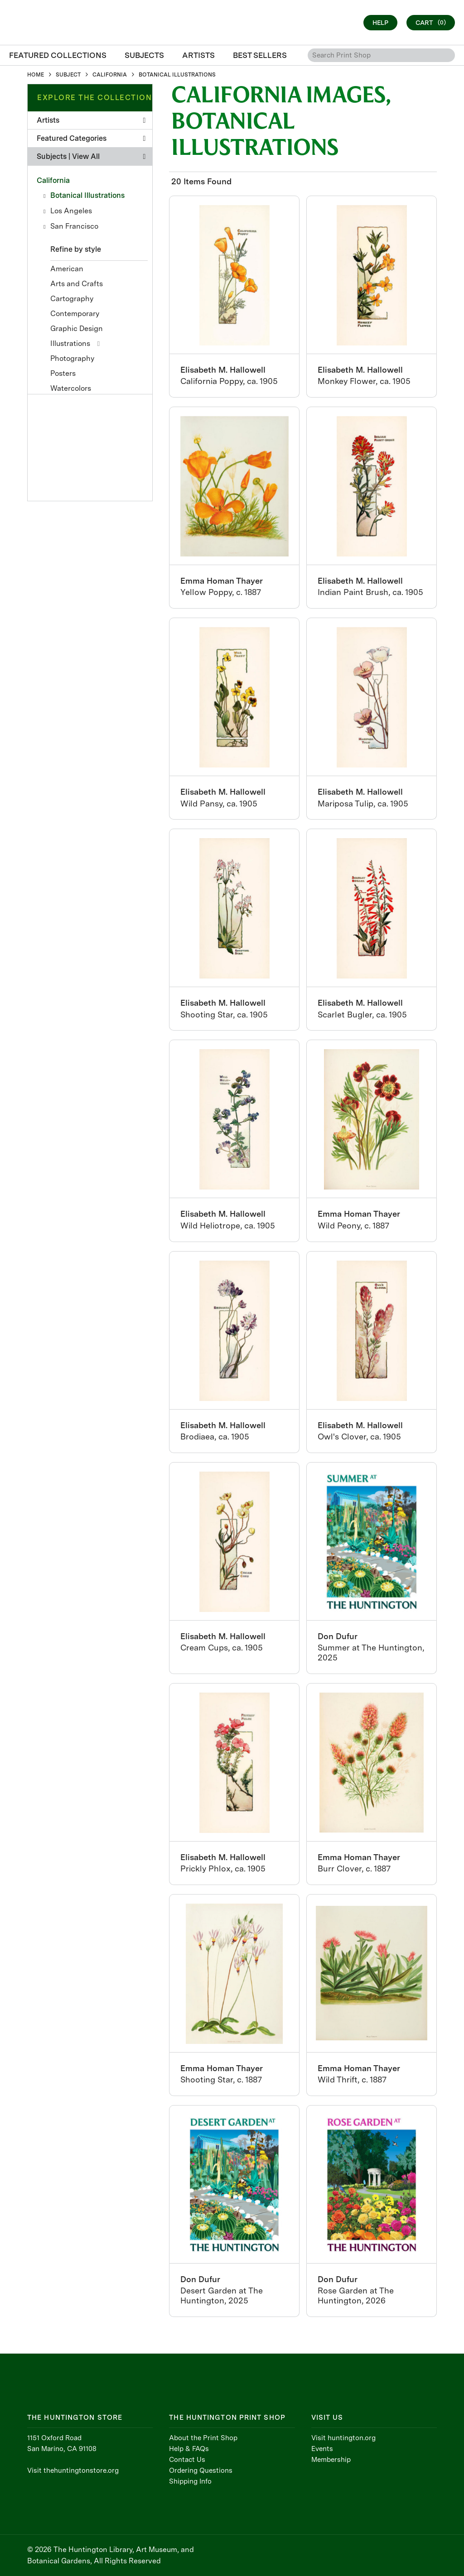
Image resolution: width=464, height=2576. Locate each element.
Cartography (71, 298)
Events (322, 2449)
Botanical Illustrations (87, 195)
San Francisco (74, 226)
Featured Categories (91, 138)
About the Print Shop (203, 2438)
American (66, 268)
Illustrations (70, 343)
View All (86, 156)
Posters (63, 373)
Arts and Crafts (76, 283)
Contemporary (74, 313)
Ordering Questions (200, 2470)
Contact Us (187, 2460)
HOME (35, 75)
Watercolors (70, 388)
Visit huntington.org (343, 2438)
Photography (72, 358)
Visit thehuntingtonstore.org (73, 2470)
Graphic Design (76, 328)
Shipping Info (190, 2481)
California (53, 180)
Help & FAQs (189, 2449)
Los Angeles (71, 210)
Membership (331, 2460)
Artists (91, 120)
